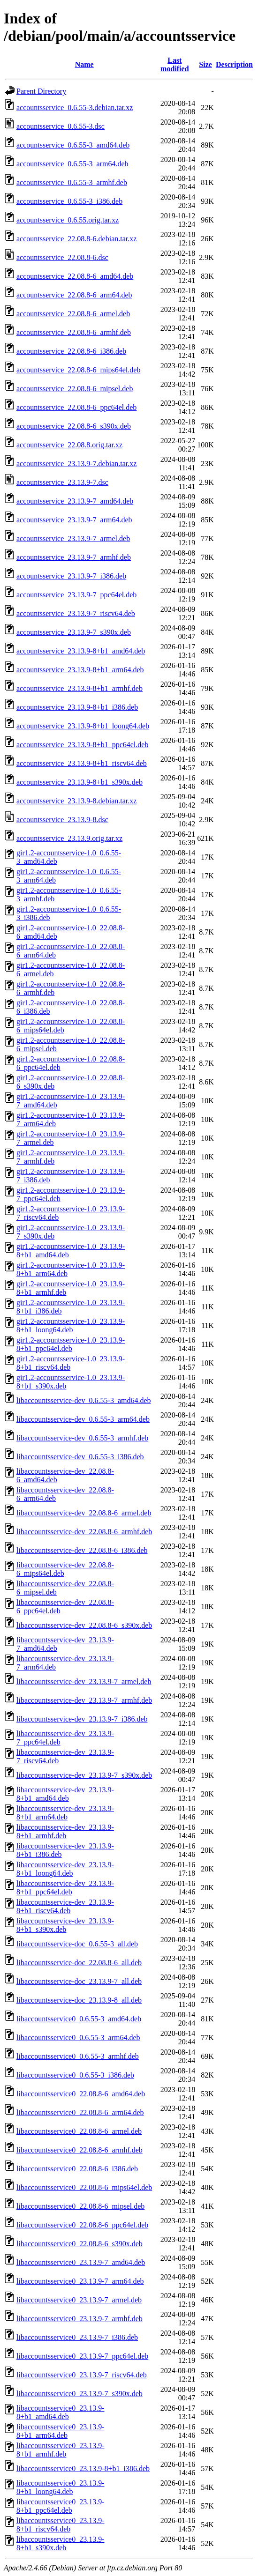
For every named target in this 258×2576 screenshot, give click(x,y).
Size (205, 64)
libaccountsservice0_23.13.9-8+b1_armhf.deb (60, 2450)
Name (84, 64)
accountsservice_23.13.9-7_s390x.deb (73, 632)
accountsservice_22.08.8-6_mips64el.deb (78, 370)
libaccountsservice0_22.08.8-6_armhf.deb (79, 2150)
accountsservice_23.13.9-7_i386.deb (71, 576)
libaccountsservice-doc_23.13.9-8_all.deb (79, 2000)
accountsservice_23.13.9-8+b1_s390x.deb (79, 782)
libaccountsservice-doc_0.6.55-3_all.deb (77, 1944)
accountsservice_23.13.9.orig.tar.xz (69, 838)
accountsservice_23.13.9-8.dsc (62, 820)
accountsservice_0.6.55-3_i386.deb (69, 201)
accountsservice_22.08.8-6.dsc (62, 257)
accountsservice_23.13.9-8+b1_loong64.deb (82, 726)
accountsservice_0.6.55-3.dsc (60, 126)
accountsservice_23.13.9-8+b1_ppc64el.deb (82, 745)
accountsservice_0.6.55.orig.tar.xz (67, 220)
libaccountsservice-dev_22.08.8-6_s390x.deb (84, 1625)
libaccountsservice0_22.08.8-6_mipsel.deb (80, 2206)
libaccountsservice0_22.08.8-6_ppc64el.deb (82, 2225)
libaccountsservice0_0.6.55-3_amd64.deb (78, 2019)
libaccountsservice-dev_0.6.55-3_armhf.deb (82, 1438)
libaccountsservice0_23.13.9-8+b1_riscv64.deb (60, 2525)
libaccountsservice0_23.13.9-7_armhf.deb (79, 2319)
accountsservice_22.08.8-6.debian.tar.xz (76, 239)
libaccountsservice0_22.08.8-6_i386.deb (77, 2169)
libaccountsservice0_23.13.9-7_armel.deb (79, 2300)
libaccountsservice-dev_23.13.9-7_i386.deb (81, 1719)
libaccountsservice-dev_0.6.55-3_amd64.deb (83, 1400)
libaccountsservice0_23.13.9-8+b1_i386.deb (83, 2468)
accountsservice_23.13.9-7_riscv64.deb (75, 613)
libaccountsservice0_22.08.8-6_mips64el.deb (84, 2187)
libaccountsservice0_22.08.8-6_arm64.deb (80, 2112)
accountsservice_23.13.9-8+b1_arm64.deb (80, 670)
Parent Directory (41, 91)
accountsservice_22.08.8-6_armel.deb (73, 314)
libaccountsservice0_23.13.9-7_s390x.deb (79, 2394)
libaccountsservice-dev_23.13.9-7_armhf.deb (84, 1700)
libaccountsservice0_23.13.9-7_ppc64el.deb (82, 2356)
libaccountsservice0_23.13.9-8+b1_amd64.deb (60, 2412)
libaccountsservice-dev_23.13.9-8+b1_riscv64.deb (65, 1906)
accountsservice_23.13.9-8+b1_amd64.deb (80, 651)
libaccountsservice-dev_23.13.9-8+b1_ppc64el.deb (65, 1887)
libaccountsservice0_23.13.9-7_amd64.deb (80, 2262)
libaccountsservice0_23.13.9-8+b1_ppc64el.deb (60, 2506)
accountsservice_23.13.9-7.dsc (62, 482)
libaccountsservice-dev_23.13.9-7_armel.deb (83, 1681)
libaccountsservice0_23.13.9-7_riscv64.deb (81, 2375)
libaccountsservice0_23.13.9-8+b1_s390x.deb (60, 2543)
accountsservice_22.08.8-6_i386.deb (71, 351)
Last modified (174, 64)
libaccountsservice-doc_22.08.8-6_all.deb (79, 1963)
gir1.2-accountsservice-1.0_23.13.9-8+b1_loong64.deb (70, 1325)
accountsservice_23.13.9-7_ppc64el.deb (76, 595)
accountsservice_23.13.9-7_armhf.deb (73, 557)
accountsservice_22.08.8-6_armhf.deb (73, 332)
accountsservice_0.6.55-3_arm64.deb (72, 164)
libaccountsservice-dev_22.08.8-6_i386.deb (81, 1550)
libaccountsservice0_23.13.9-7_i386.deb (77, 2337)
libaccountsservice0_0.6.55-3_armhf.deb (77, 2056)
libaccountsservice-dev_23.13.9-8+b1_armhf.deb (65, 1831)
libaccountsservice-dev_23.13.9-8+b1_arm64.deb (65, 1812)
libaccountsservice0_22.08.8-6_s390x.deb (79, 2244)
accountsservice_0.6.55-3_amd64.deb (72, 145)
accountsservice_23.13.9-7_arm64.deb (74, 520)
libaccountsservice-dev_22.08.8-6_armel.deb (83, 1513)
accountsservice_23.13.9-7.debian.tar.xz (76, 464)
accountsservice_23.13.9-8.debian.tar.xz (76, 801)
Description (234, 64)
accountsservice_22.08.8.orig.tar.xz (69, 445)
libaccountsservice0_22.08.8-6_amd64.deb (80, 2094)
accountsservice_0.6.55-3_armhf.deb (71, 182)
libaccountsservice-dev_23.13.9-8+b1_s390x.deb (65, 1925)
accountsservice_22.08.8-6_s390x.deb (73, 426)
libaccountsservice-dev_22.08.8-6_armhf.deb (84, 1532)
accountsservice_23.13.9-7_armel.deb (73, 538)
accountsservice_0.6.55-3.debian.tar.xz (74, 107)
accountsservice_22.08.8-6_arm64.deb (74, 295)
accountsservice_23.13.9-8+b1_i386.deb (77, 707)
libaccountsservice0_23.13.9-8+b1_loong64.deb (60, 2487)
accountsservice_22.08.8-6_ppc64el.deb (76, 407)
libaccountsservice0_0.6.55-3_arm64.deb (78, 2037)
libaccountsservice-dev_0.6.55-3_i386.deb (80, 1457)
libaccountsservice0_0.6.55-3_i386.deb (75, 2075)
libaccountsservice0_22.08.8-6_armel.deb (79, 2131)
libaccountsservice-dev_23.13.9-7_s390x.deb (84, 1775)
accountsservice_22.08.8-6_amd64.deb (74, 276)
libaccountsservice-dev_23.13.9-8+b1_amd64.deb (65, 1794)
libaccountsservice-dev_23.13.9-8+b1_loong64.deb (65, 1869)
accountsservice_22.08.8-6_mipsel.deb (74, 389)
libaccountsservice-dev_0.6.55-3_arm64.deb (83, 1419)
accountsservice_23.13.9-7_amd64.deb (74, 501)
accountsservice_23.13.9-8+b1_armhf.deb (79, 688)
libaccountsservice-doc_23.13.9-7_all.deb (79, 1981)
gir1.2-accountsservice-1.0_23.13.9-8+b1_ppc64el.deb (70, 1344)
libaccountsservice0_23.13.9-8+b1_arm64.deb (60, 2431)
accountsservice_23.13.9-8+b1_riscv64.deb (81, 763)
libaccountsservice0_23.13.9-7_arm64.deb (80, 2281)
